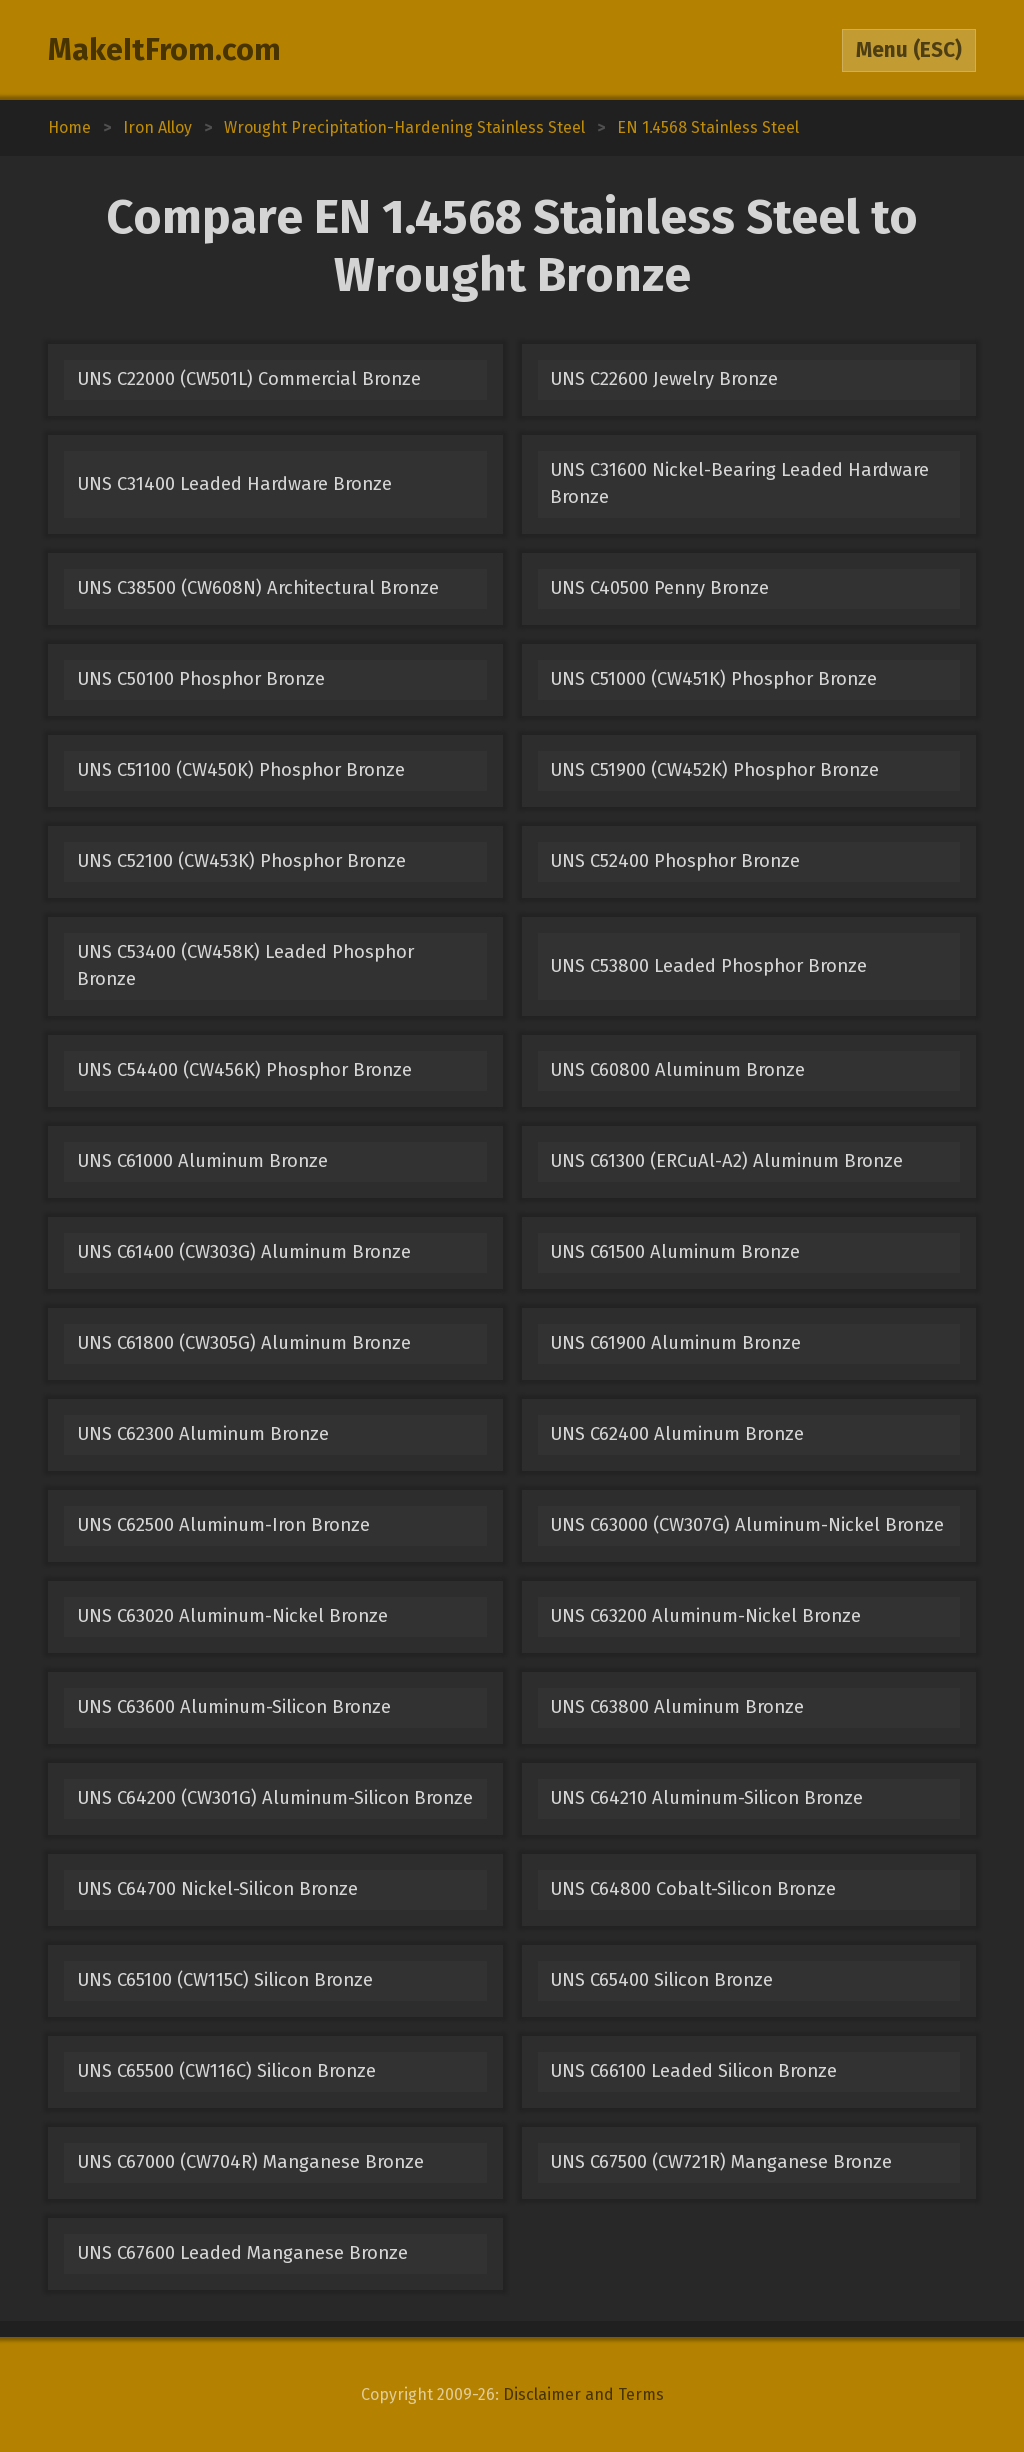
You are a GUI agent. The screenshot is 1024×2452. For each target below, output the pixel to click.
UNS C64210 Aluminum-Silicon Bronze (706, 1798)
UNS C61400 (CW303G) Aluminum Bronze (244, 1252)
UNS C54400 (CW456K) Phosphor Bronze (244, 1070)
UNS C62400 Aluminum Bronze (677, 1434)
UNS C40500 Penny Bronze (659, 588)
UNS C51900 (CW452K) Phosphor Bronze (714, 770)
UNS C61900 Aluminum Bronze (675, 1343)
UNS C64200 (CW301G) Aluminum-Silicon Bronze (275, 1798)
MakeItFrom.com (164, 50)
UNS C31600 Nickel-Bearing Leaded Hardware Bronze (739, 483)
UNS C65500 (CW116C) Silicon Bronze (226, 2071)
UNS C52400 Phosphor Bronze (675, 861)
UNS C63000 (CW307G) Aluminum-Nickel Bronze (747, 1525)
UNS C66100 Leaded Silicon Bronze (693, 2071)
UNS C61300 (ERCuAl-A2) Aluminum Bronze (726, 1161)
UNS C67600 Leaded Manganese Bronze (242, 2253)
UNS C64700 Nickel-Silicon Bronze (217, 1889)
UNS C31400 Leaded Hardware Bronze (234, 484)
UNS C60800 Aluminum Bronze (677, 1070)
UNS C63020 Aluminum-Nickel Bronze (232, 1616)
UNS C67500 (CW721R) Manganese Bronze (721, 2162)
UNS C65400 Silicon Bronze (661, 1980)
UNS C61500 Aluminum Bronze (675, 1252)
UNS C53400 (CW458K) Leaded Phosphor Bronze (245, 965)
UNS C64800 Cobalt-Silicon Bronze (693, 1889)
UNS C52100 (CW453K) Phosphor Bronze (241, 861)
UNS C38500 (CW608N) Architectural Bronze (258, 588)
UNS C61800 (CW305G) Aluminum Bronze (244, 1343)
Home (69, 127)
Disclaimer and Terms (583, 2394)
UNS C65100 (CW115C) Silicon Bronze (225, 1980)
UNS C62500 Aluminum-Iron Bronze (223, 1525)
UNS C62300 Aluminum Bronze (203, 1434)
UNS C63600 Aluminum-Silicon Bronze (234, 1707)
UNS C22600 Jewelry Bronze (664, 379)
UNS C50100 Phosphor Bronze (201, 679)
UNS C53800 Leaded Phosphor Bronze (708, 966)
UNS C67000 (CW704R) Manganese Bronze (250, 2162)
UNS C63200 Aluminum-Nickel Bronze (705, 1616)
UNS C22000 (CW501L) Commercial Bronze (249, 379)
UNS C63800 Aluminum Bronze (677, 1707)
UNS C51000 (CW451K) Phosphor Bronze (713, 679)
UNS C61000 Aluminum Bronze (202, 1161)
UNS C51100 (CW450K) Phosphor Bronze (241, 770)
